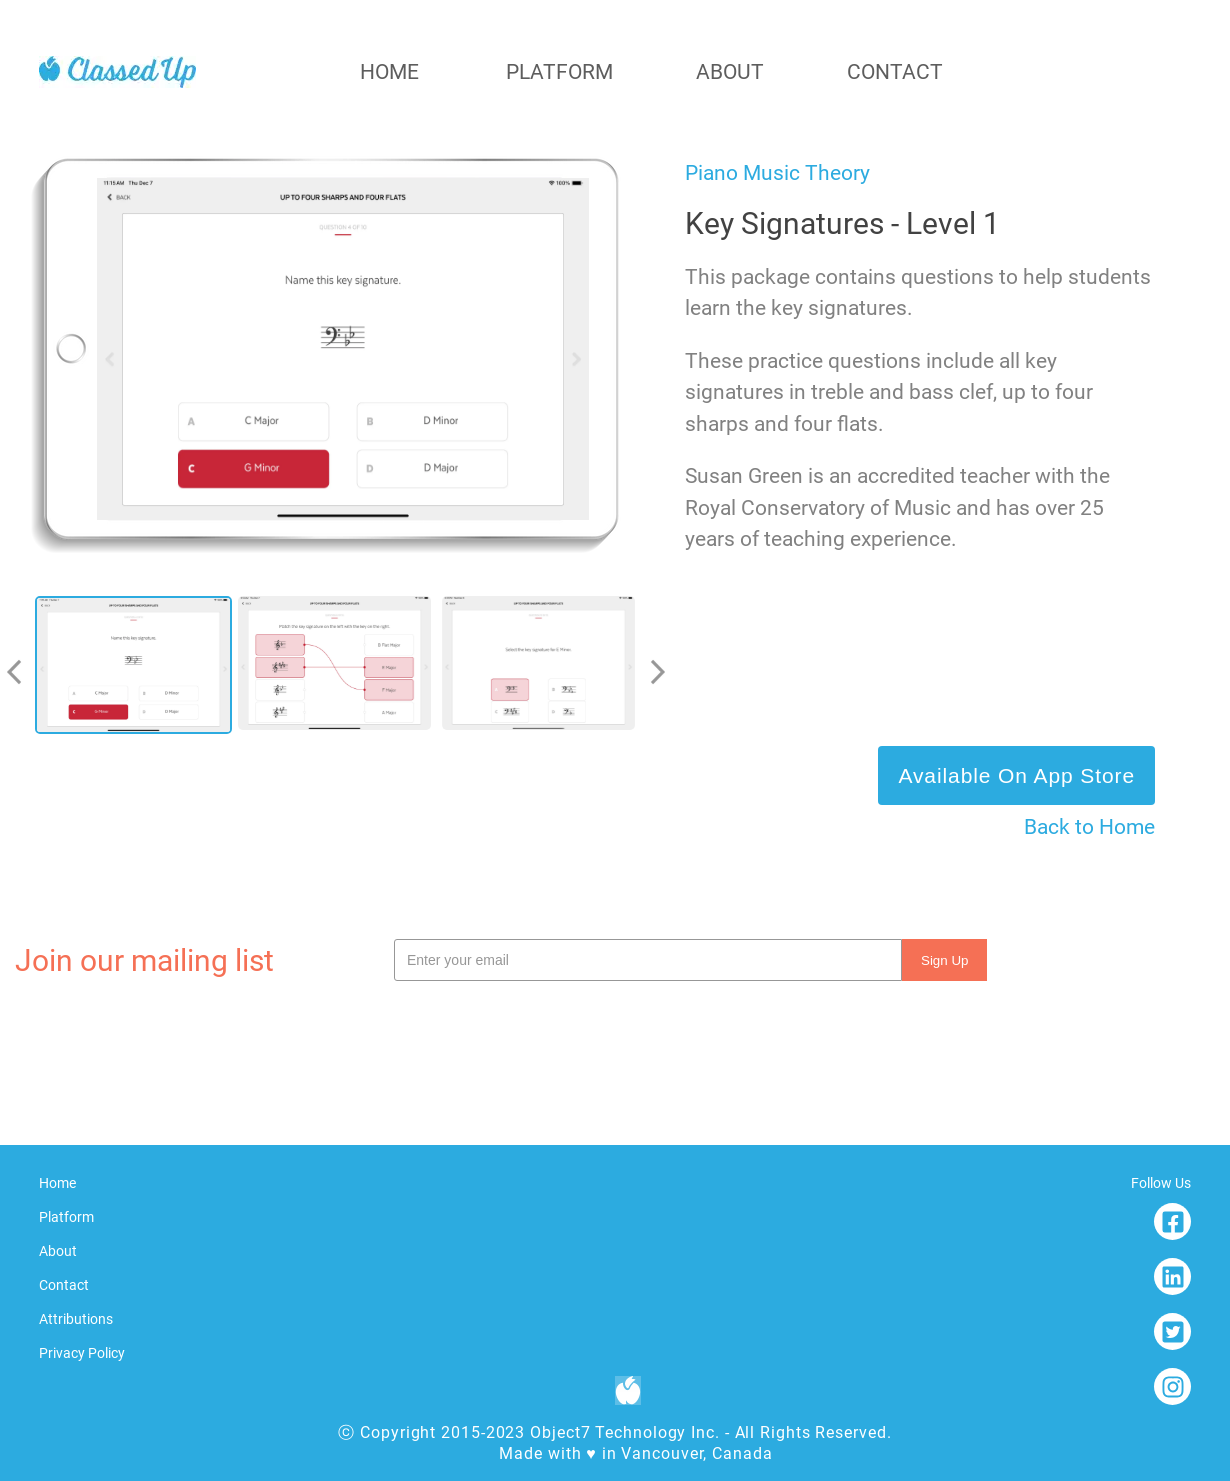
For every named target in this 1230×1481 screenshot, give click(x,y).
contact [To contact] (895, 72)
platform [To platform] (559, 72)
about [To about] (730, 72)
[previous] (22, 672)
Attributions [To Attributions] (76, 1319)
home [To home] (389, 72)
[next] (650, 672)
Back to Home (1089, 827)
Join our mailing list (144, 960)
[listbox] (340, 672)
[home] (117, 72)
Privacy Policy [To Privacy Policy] (82, 1353)
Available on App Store (1016, 775)
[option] (136, 672)
